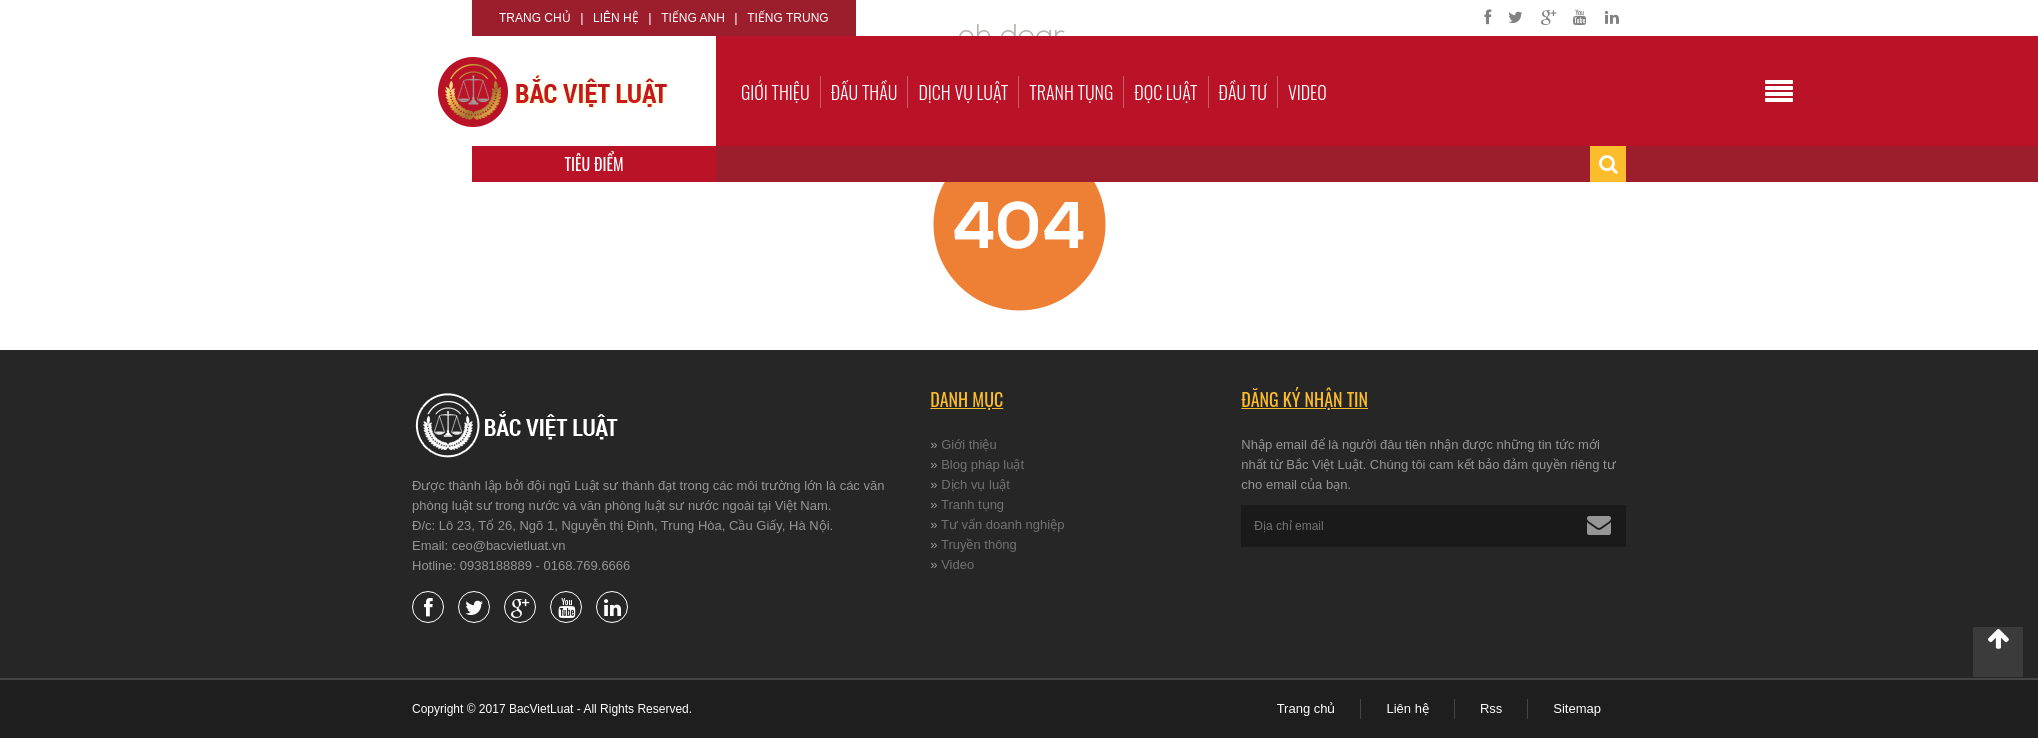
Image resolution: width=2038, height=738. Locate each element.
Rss (1491, 708)
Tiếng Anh (693, 18)
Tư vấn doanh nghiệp (1002, 524)
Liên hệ (616, 18)
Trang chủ (535, 18)
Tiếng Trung (787, 18)
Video (1307, 92)
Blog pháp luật (982, 464)
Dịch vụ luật (963, 92)
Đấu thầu (864, 92)
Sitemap (1577, 708)
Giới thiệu (775, 92)
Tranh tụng (1071, 92)
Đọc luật (1165, 92)
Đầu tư (1243, 92)
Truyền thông (979, 544)
